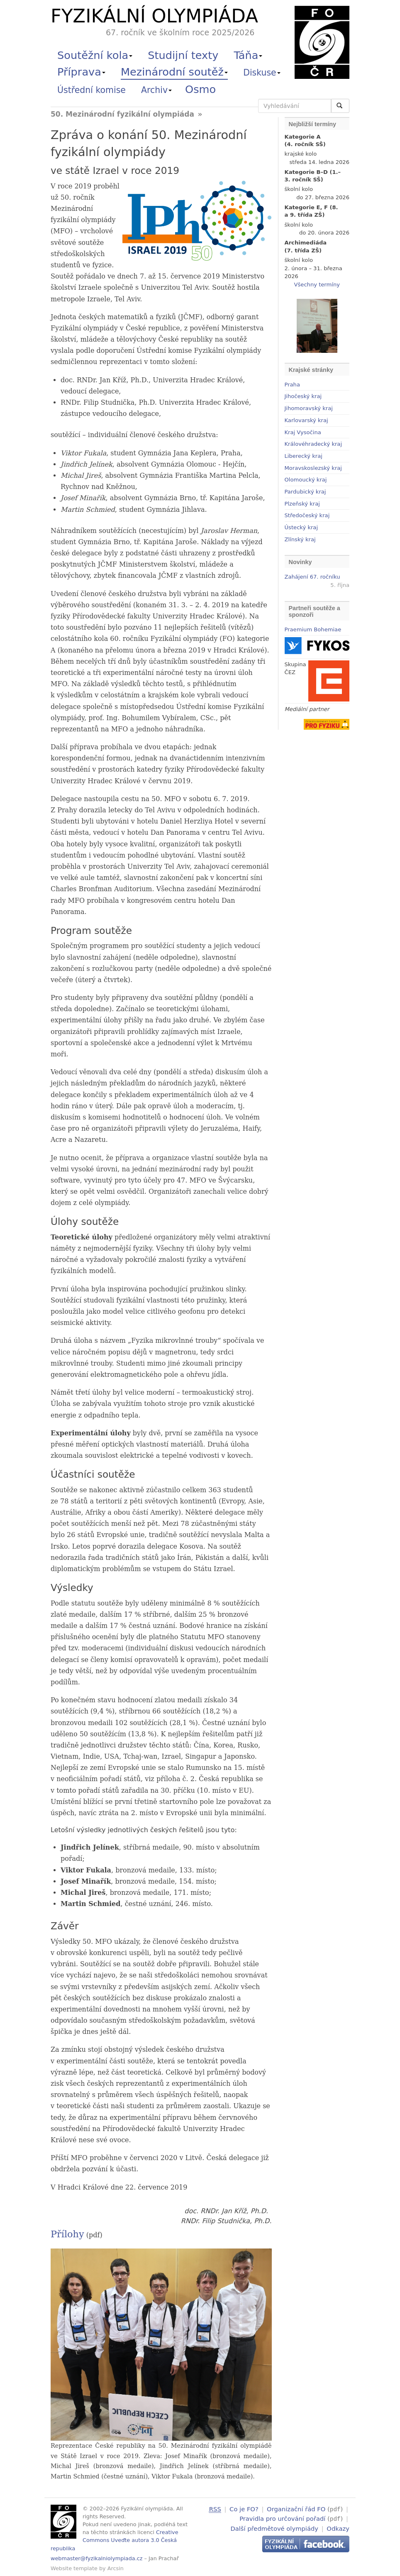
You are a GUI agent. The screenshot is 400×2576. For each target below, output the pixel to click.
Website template (74, 2568)
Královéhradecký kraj (313, 444)
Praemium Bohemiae (313, 629)
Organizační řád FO (296, 2508)
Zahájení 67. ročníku (312, 577)
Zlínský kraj (300, 539)
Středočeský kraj (307, 515)
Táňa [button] (248, 55)
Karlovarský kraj (306, 420)
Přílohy (67, 2234)
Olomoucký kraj (306, 480)
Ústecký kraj (301, 527)
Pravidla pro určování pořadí (282, 2518)
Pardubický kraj (305, 492)
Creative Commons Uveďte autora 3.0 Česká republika (114, 2540)
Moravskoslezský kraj (313, 468)
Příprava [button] (81, 72)
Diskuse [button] (261, 73)
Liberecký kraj (303, 456)
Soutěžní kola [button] (94, 55)
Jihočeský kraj (303, 396)
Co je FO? (244, 2508)
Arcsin (115, 2568)
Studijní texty (183, 55)
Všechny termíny (317, 284)
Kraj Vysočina (303, 432)
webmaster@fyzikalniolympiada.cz (97, 2558)
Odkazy (338, 2527)
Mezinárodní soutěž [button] (174, 72)
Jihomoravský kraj (309, 408)
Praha (292, 384)
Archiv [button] (156, 90)
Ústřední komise (91, 90)
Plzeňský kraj (302, 504)
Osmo (200, 89)
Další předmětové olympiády (274, 2527)
